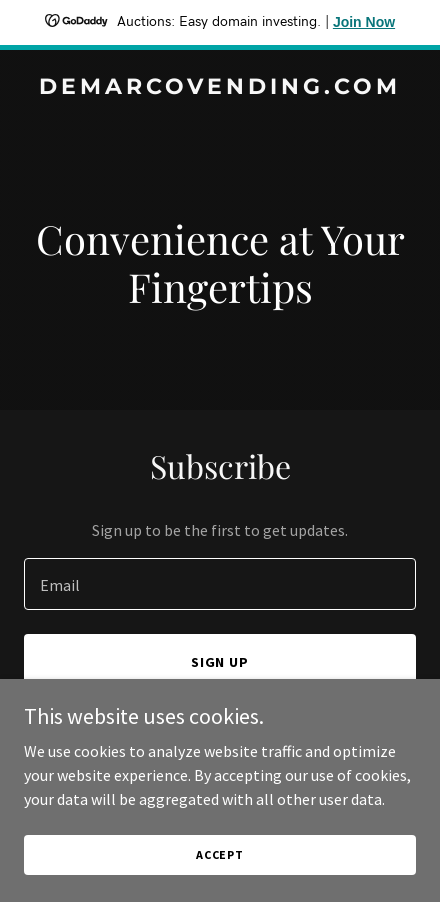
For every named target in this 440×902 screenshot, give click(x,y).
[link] (220, 88)
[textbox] (220, 584)
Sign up (220, 662)
